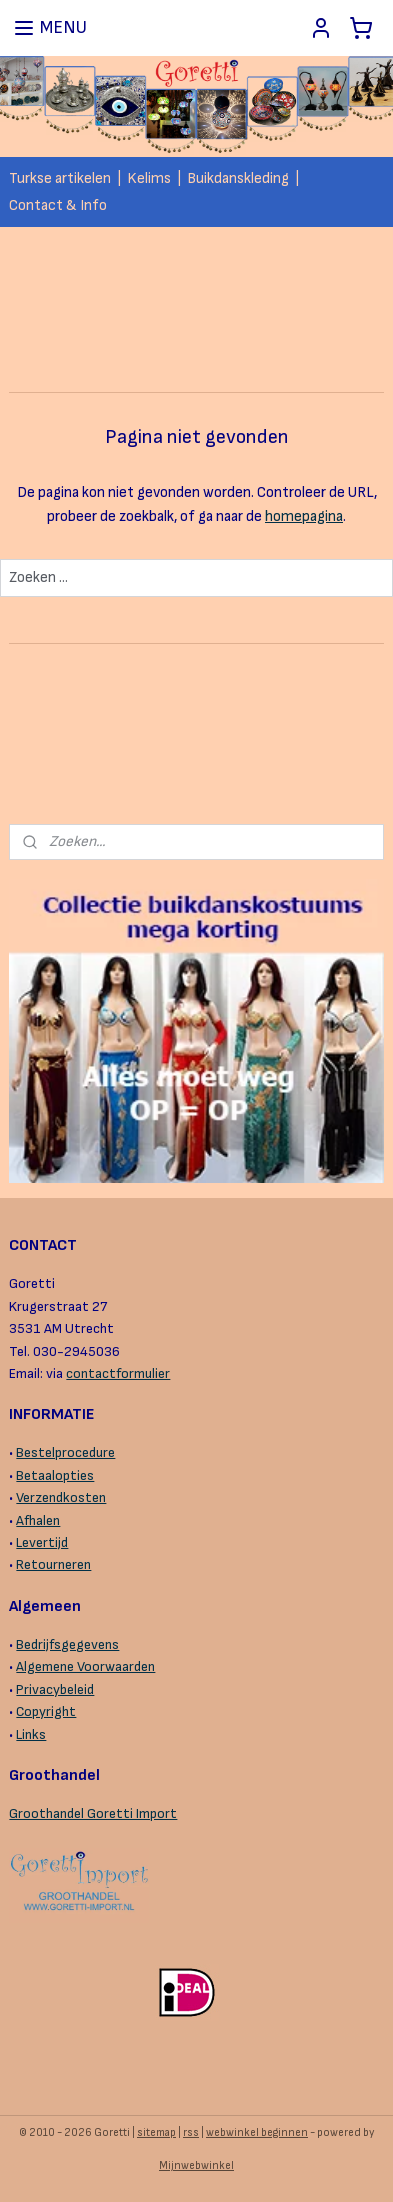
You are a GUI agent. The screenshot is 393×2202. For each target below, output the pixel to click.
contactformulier (118, 1373)
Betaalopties (55, 1475)
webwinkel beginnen (257, 2132)
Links (31, 1734)
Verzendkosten (61, 1497)
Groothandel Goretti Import (93, 1813)
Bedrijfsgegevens (67, 1644)
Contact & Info (58, 205)
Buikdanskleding (238, 178)
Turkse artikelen (60, 178)
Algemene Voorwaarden (85, 1666)
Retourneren (53, 1564)
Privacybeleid (55, 1689)
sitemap (156, 2132)
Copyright (46, 1711)
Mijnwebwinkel (196, 2165)
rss (191, 2132)
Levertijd (42, 1542)
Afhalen (38, 1520)
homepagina (304, 516)
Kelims (149, 178)
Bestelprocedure (65, 1452)
